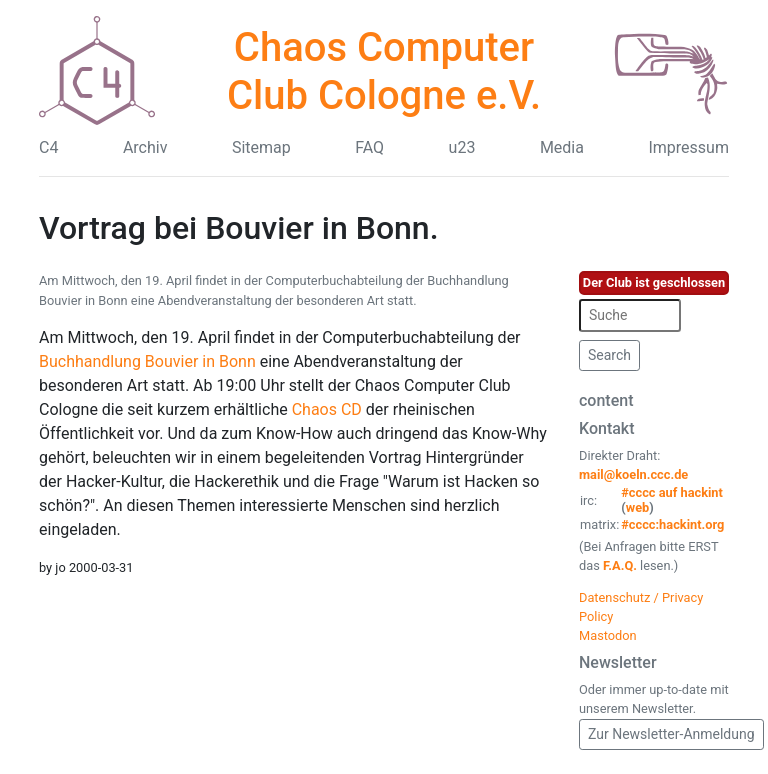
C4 (48, 147)
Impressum (688, 147)
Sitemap (261, 147)
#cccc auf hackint (672, 492)
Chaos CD (327, 409)
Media (562, 147)
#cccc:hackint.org (672, 524)
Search (609, 355)
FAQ (369, 147)
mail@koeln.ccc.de (633, 474)
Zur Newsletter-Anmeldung (671, 734)
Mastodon (608, 635)
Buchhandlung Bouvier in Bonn (147, 361)
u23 (462, 147)
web (638, 507)
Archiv (145, 147)
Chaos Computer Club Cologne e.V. (384, 71)
